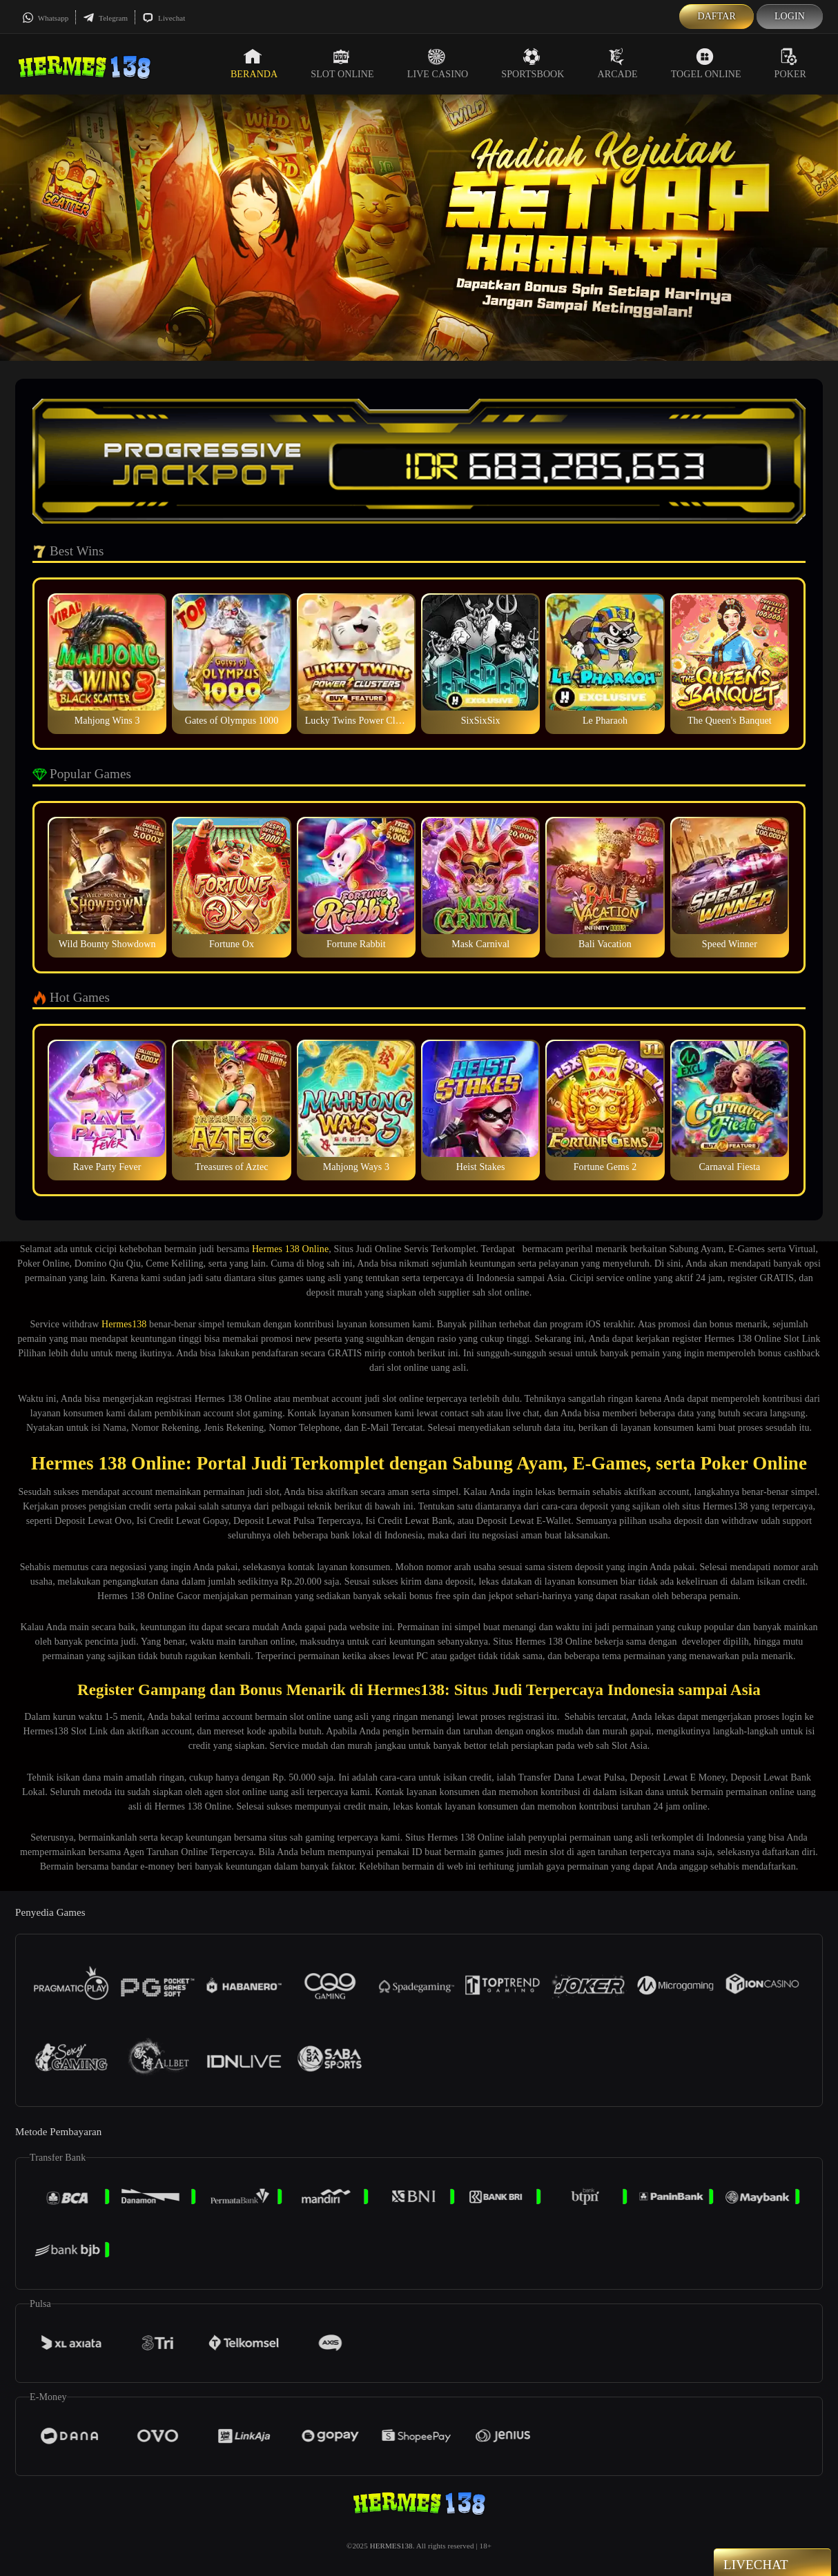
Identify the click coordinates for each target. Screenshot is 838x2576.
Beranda (254, 63)
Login (789, 16)
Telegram (105, 18)
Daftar (716, 16)
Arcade (618, 63)
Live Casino (438, 63)
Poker (790, 63)
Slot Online (342, 63)
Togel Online (706, 63)
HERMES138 (391, 2546)
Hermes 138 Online (290, 1249)
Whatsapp (45, 18)
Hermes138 (123, 1324)
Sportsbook (532, 63)
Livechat (163, 18)
